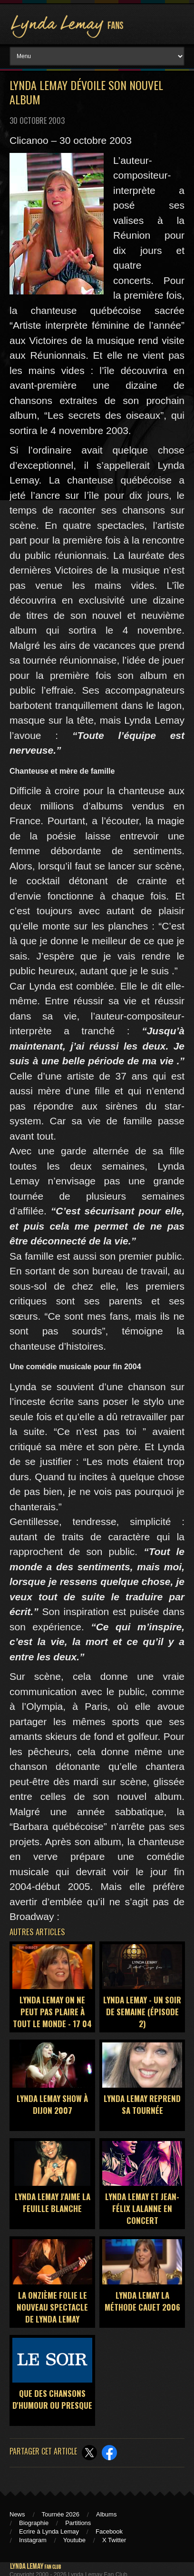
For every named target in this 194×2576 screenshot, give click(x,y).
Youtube (74, 2540)
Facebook (109, 2531)
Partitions (78, 2522)
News (17, 2514)
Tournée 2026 (61, 2514)
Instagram (33, 2540)
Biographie (33, 2522)
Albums (106, 2514)
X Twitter (114, 2540)
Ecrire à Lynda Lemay (49, 2531)
